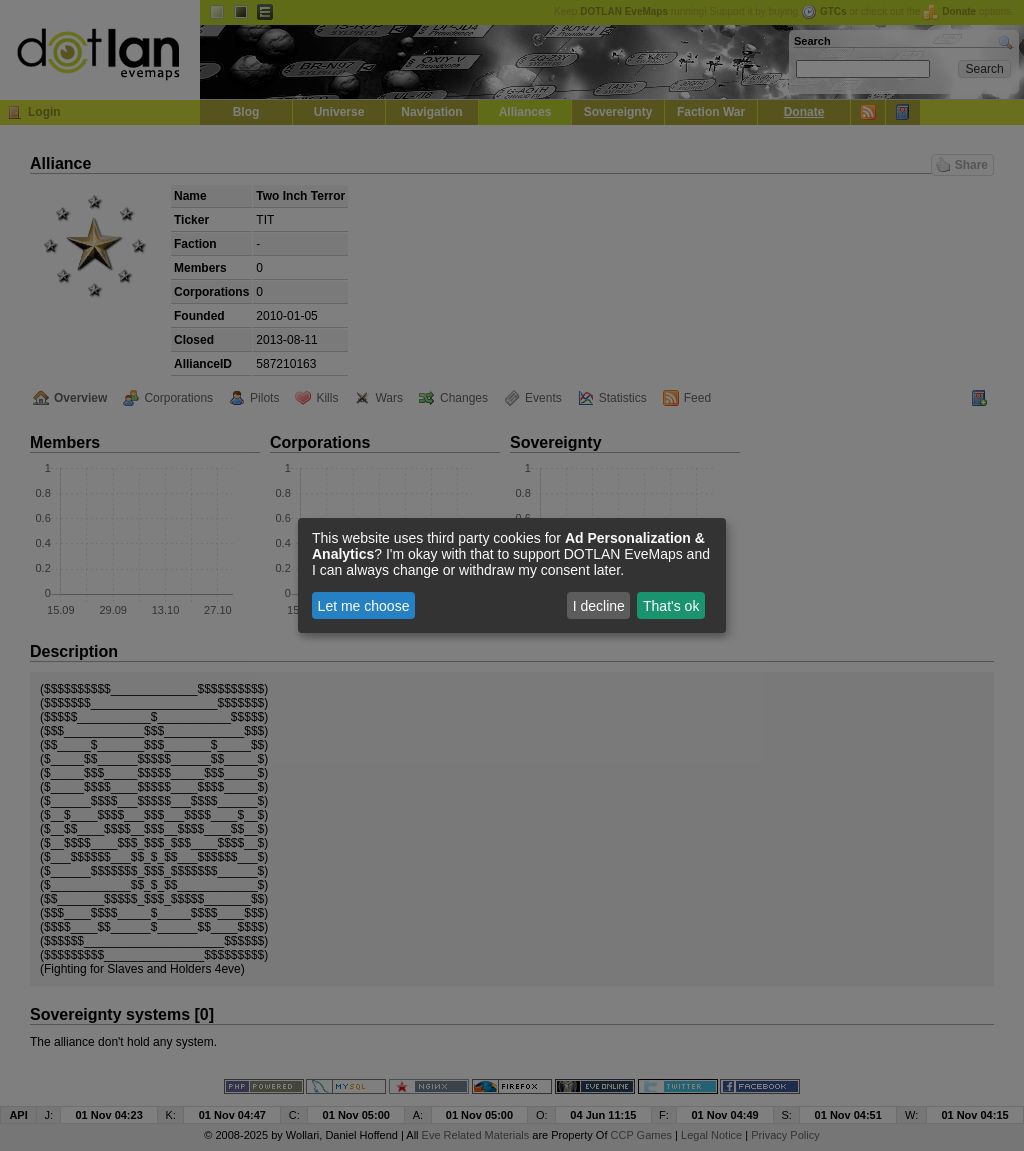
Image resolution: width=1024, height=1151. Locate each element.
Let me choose (364, 606)
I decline (599, 606)
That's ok (671, 606)
